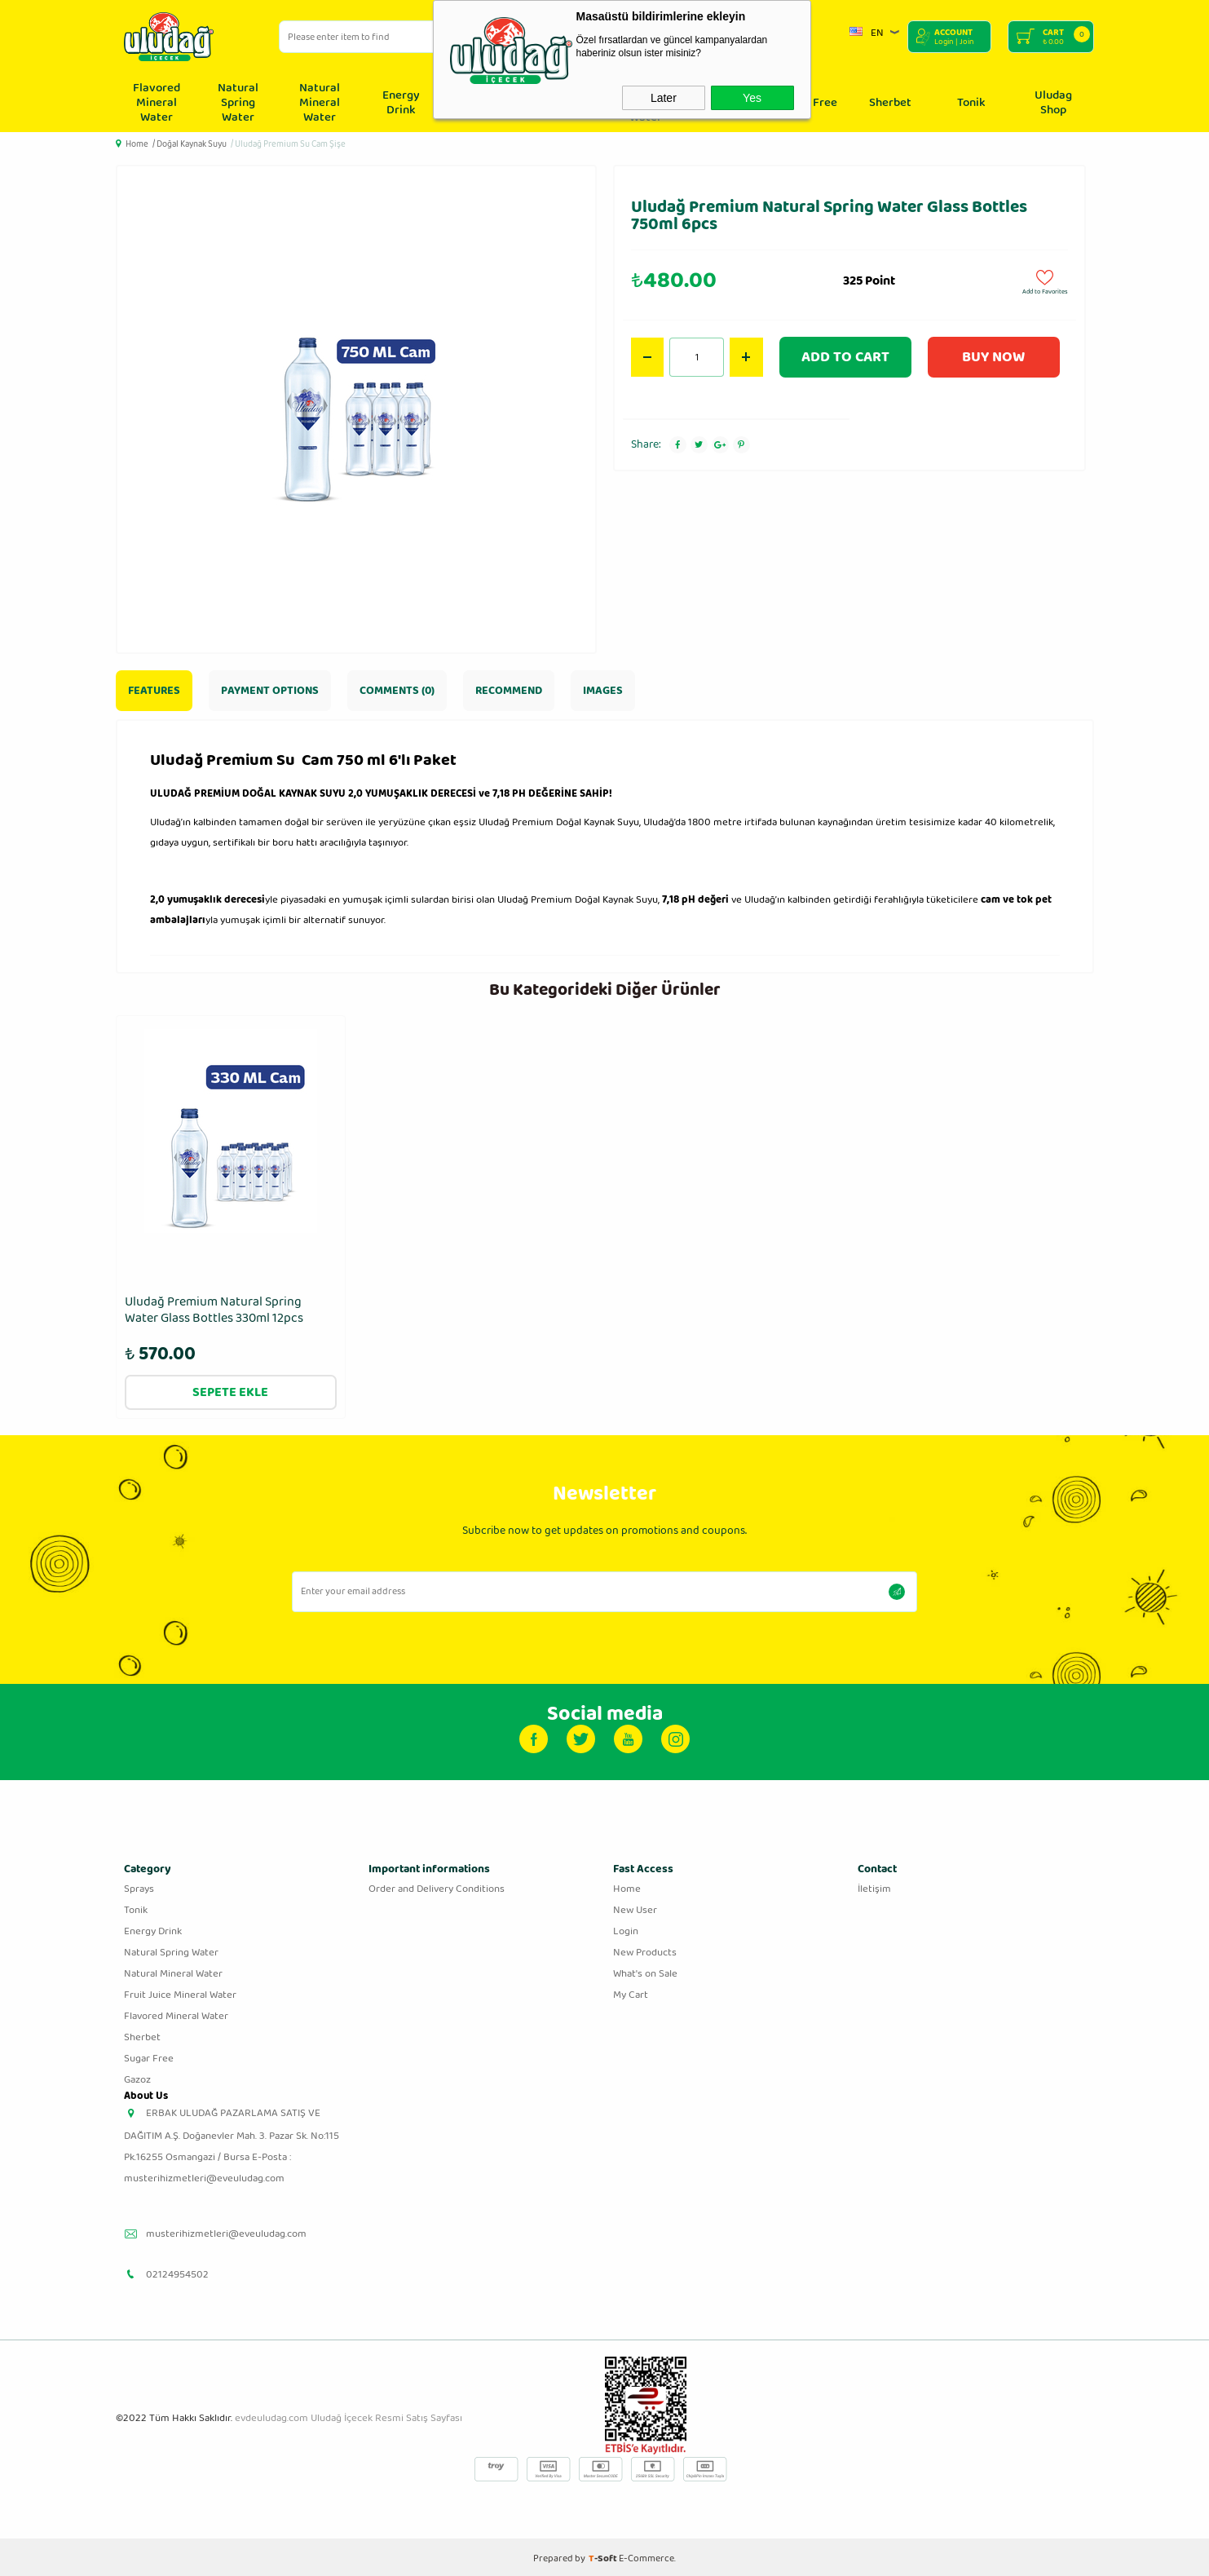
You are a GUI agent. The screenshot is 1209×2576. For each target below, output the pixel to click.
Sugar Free (149, 2055)
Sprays (139, 1885)
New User (635, 1907)
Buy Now (993, 357)
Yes (752, 97)
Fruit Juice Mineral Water (180, 1991)
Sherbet (890, 102)
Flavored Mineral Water (156, 103)
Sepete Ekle (230, 1389)
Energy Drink (401, 102)
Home (627, 1885)
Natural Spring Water (238, 103)
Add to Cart (845, 357)
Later (664, 97)
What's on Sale (645, 1970)
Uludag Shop (1053, 102)
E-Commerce (646, 2555)
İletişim (874, 1885)
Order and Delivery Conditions (436, 1885)
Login (625, 1928)
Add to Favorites (1045, 281)
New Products (645, 1949)
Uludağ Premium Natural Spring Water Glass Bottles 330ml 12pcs (214, 1311)
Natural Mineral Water (319, 103)
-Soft (604, 2555)
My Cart (630, 1991)
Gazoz (137, 2076)
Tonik (971, 102)
